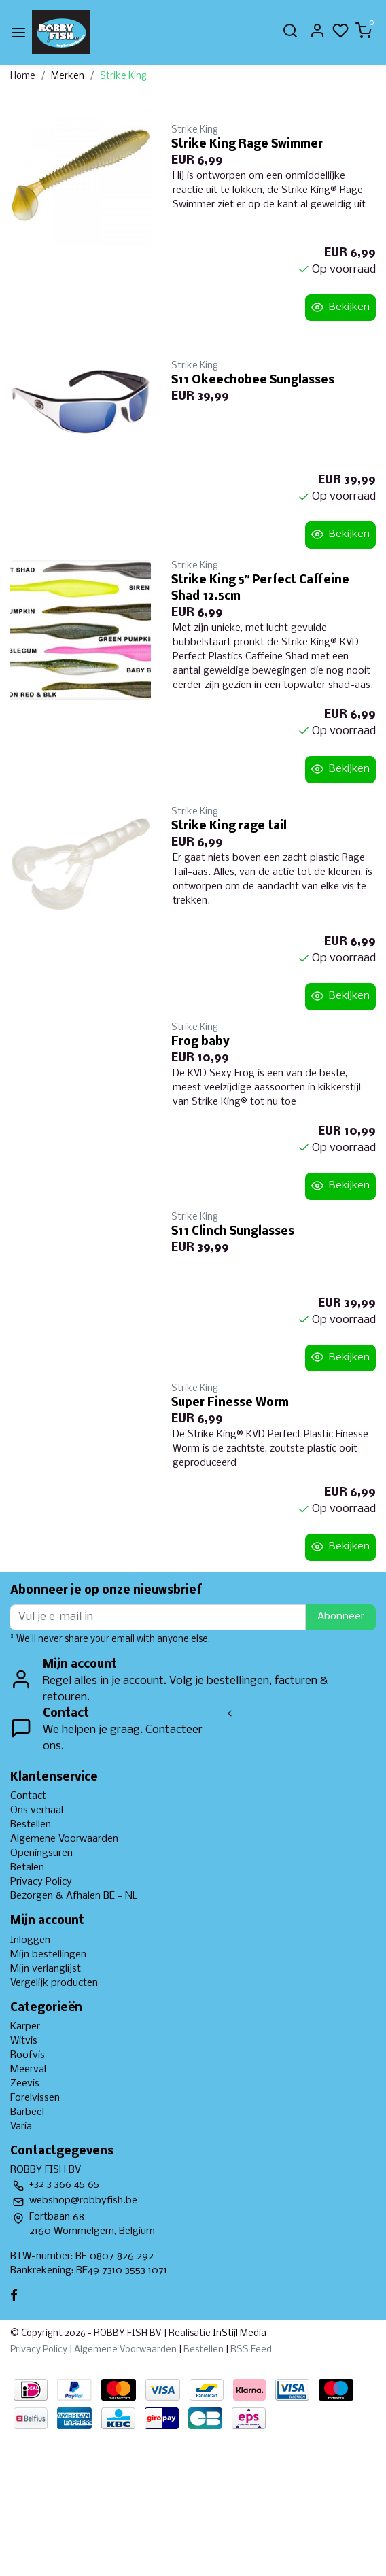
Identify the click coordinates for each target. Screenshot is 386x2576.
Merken (67, 76)
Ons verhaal (36, 1810)
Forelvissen (35, 2098)
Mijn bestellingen (48, 1954)
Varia (21, 2126)
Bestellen (30, 1824)
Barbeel (27, 2112)
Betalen (27, 1867)
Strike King (123, 76)
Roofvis (27, 2055)
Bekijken (340, 307)
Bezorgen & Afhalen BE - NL (74, 1896)
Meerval (28, 2069)
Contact (28, 1796)
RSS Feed (251, 2350)
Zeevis (24, 2083)
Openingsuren (41, 1853)
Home (22, 76)
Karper (25, 2026)
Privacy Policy (41, 1881)
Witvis (23, 2041)
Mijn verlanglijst (45, 1968)
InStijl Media (238, 2334)
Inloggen (30, 1940)
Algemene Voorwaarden (64, 1839)
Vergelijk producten (54, 1983)
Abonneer (340, 1616)
